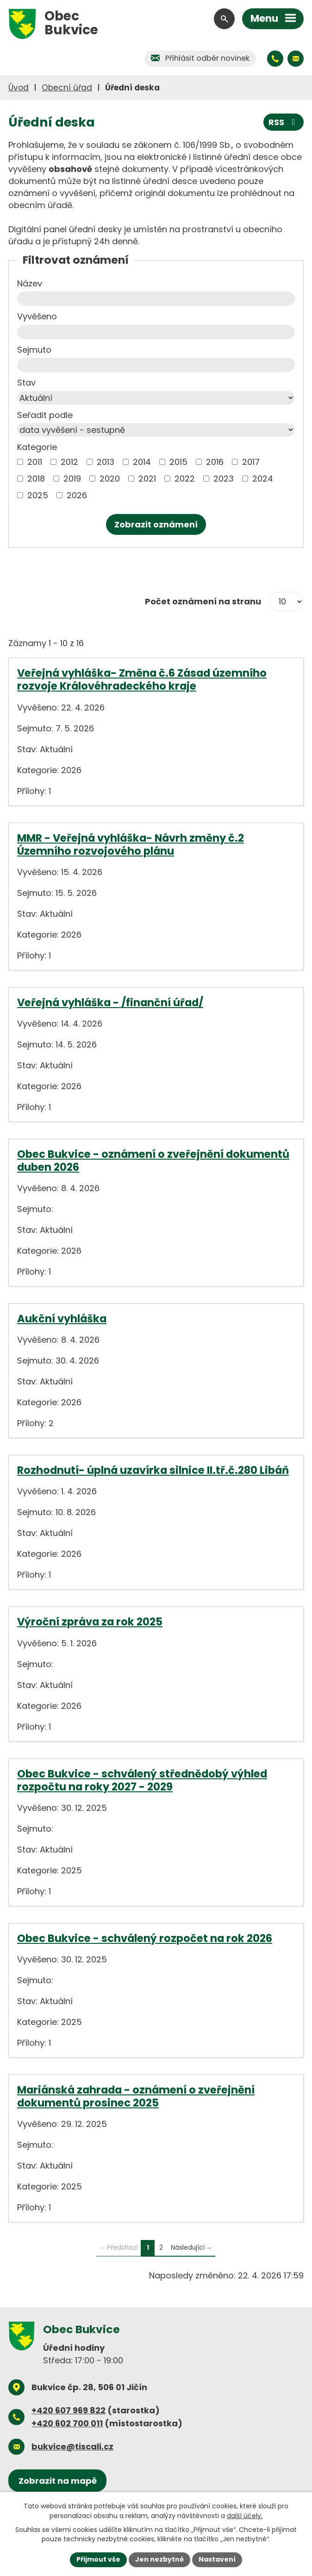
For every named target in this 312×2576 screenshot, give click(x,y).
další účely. (244, 2515)
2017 (251, 462)
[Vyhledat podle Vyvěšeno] (156, 332)
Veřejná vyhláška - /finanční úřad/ (110, 1002)
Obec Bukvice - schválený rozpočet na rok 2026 (144, 1938)
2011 (34, 462)
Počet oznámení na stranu (203, 601)
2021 (147, 478)
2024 (262, 478)
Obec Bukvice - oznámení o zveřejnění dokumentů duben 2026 (153, 1160)
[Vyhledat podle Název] (156, 299)
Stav (26, 382)
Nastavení (217, 2559)
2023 (223, 478)
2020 (110, 478)
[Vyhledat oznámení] (156, 524)
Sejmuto (34, 349)
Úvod (18, 87)
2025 (37, 495)
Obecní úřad (67, 87)
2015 (178, 462)
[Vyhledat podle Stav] (156, 398)
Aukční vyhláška (61, 1318)
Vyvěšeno (37, 316)
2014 (142, 462)
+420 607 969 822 (68, 2410)
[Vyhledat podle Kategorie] (20, 462)
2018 (36, 478)
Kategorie (37, 447)
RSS (283, 122)
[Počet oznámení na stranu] (286, 601)
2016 (215, 462)
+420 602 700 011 (67, 2423)
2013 (105, 462)
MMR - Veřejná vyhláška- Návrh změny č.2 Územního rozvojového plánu (130, 844)
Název (29, 283)
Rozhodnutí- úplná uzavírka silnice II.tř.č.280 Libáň (153, 1470)
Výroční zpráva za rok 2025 (89, 1621)
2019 (72, 478)
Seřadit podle (45, 415)
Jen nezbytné (159, 2559)
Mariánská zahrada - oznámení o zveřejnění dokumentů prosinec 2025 (136, 2096)
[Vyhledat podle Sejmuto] (156, 365)
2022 (185, 478)
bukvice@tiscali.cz (72, 2446)
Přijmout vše (98, 2559)
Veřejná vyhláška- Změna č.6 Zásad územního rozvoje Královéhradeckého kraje (142, 679)
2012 (69, 462)
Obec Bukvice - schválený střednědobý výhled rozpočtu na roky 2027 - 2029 (142, 1780)
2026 (77, 495)
